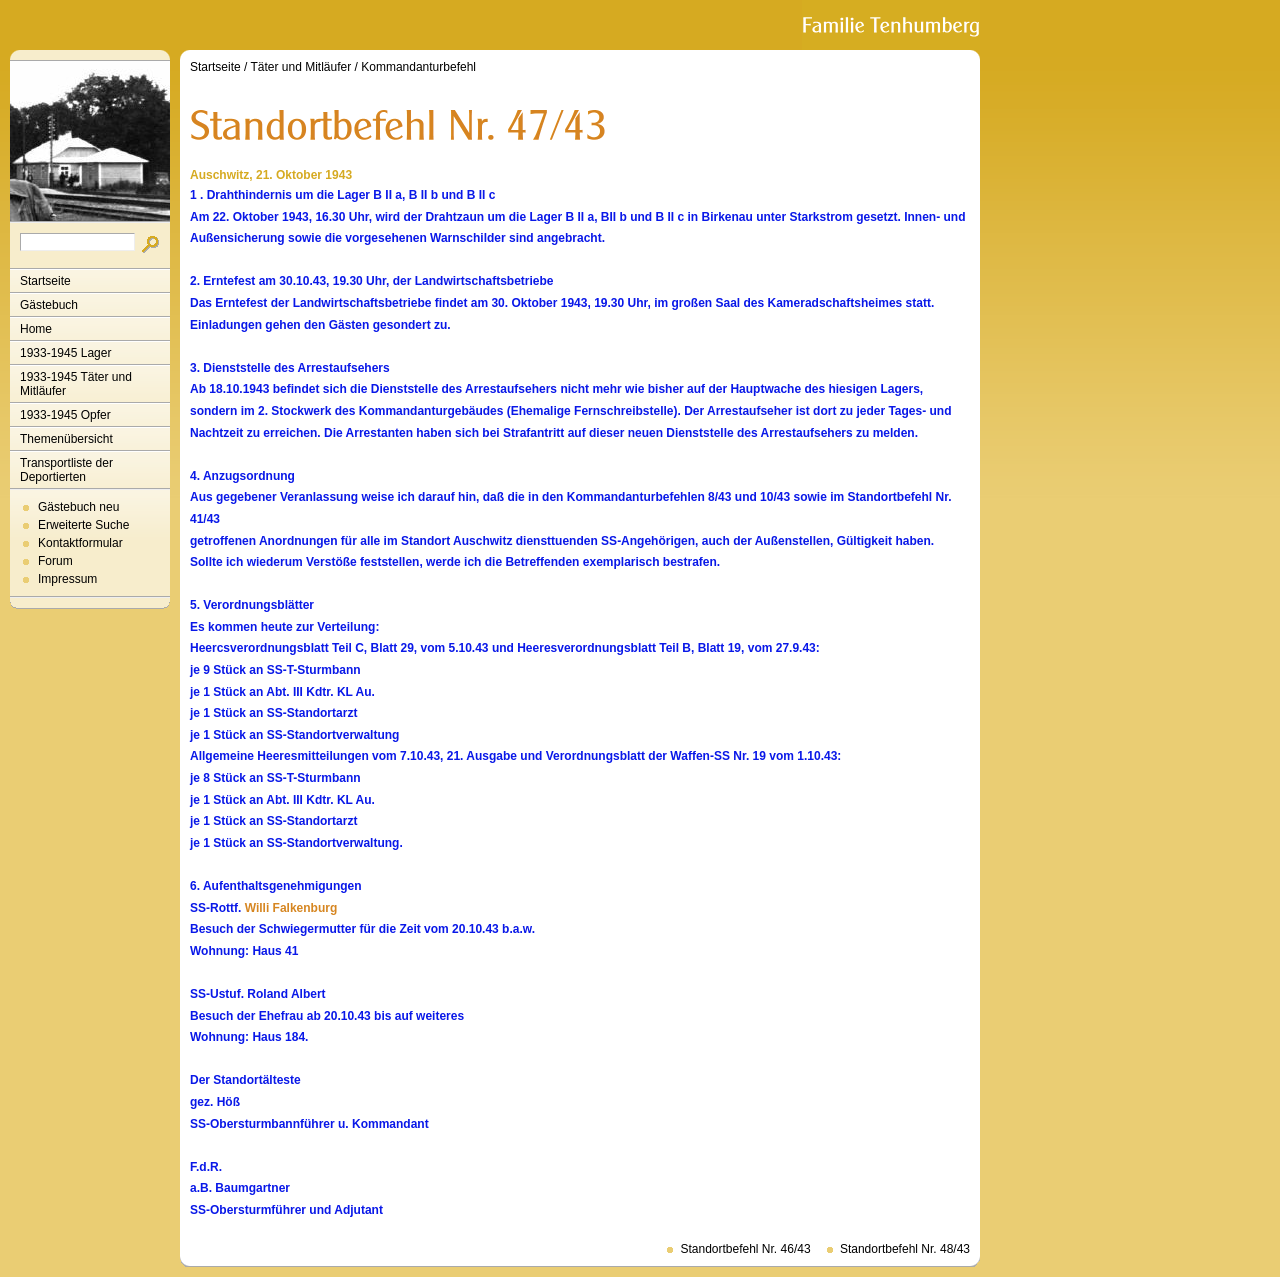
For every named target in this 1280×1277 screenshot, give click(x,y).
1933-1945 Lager (65, 353)
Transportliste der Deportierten (66, 470)
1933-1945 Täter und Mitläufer (76, 384)
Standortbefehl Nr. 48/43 (905, 1249)
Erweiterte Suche (83, 525)
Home (36, 329)
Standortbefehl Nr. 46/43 (745, 1249)
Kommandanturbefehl (418, 67)
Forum (55, 561)
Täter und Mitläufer (301, 67)
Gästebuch (49, 305)
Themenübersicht (66, 439)
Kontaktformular (80, 543)
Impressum (67, 579)
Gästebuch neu (78, 507)
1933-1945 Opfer (65, 415)
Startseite (45, 281)
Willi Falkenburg (291, 908)
